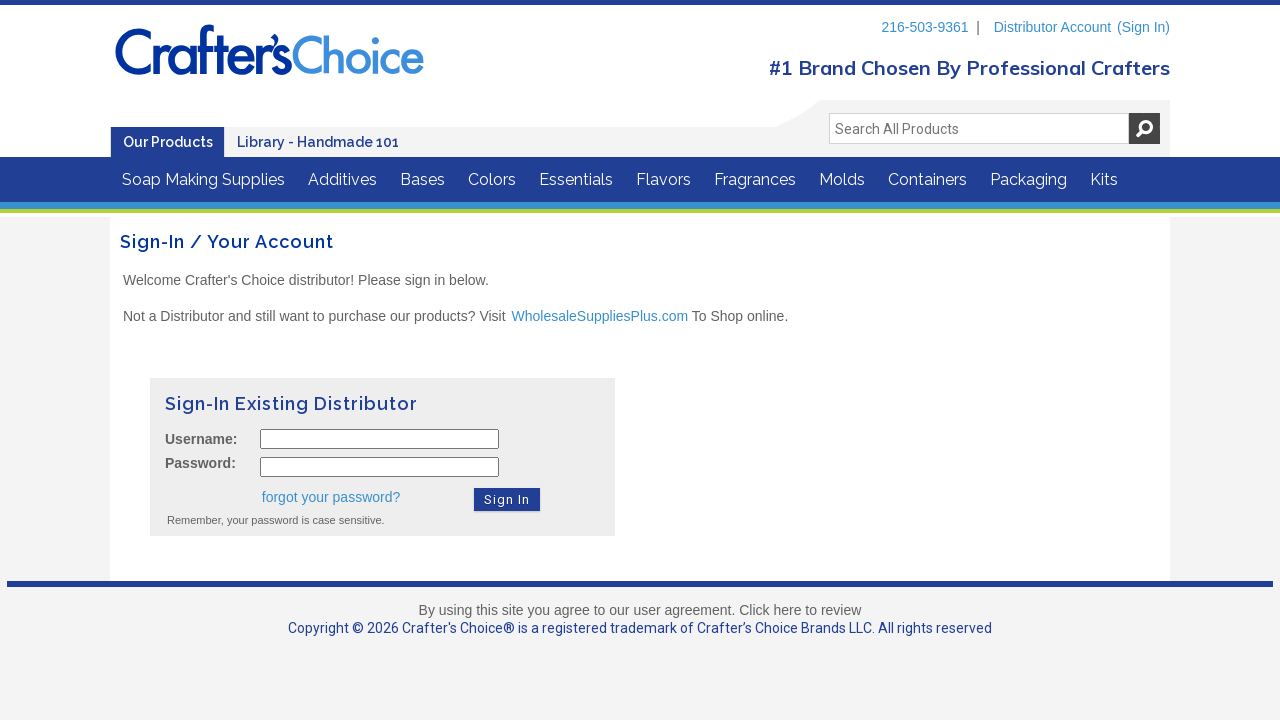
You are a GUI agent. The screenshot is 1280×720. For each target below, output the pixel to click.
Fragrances (755, 179)
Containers (927, 179)
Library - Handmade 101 (318, 142)
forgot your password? (331, 497)
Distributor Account (1053, 27)
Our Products (168, 142)
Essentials (576, 179)
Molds (842, 179)
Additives (342, 179)
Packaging (1028, 179)
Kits (1104, 179)
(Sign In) (1143, 27)
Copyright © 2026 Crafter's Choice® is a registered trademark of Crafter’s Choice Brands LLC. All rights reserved (640, 628)
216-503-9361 (924, 27)
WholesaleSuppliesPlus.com (599, 316)
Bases (422, 179)
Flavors (663, 179)
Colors (492, 179)
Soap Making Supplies (203, 179)
